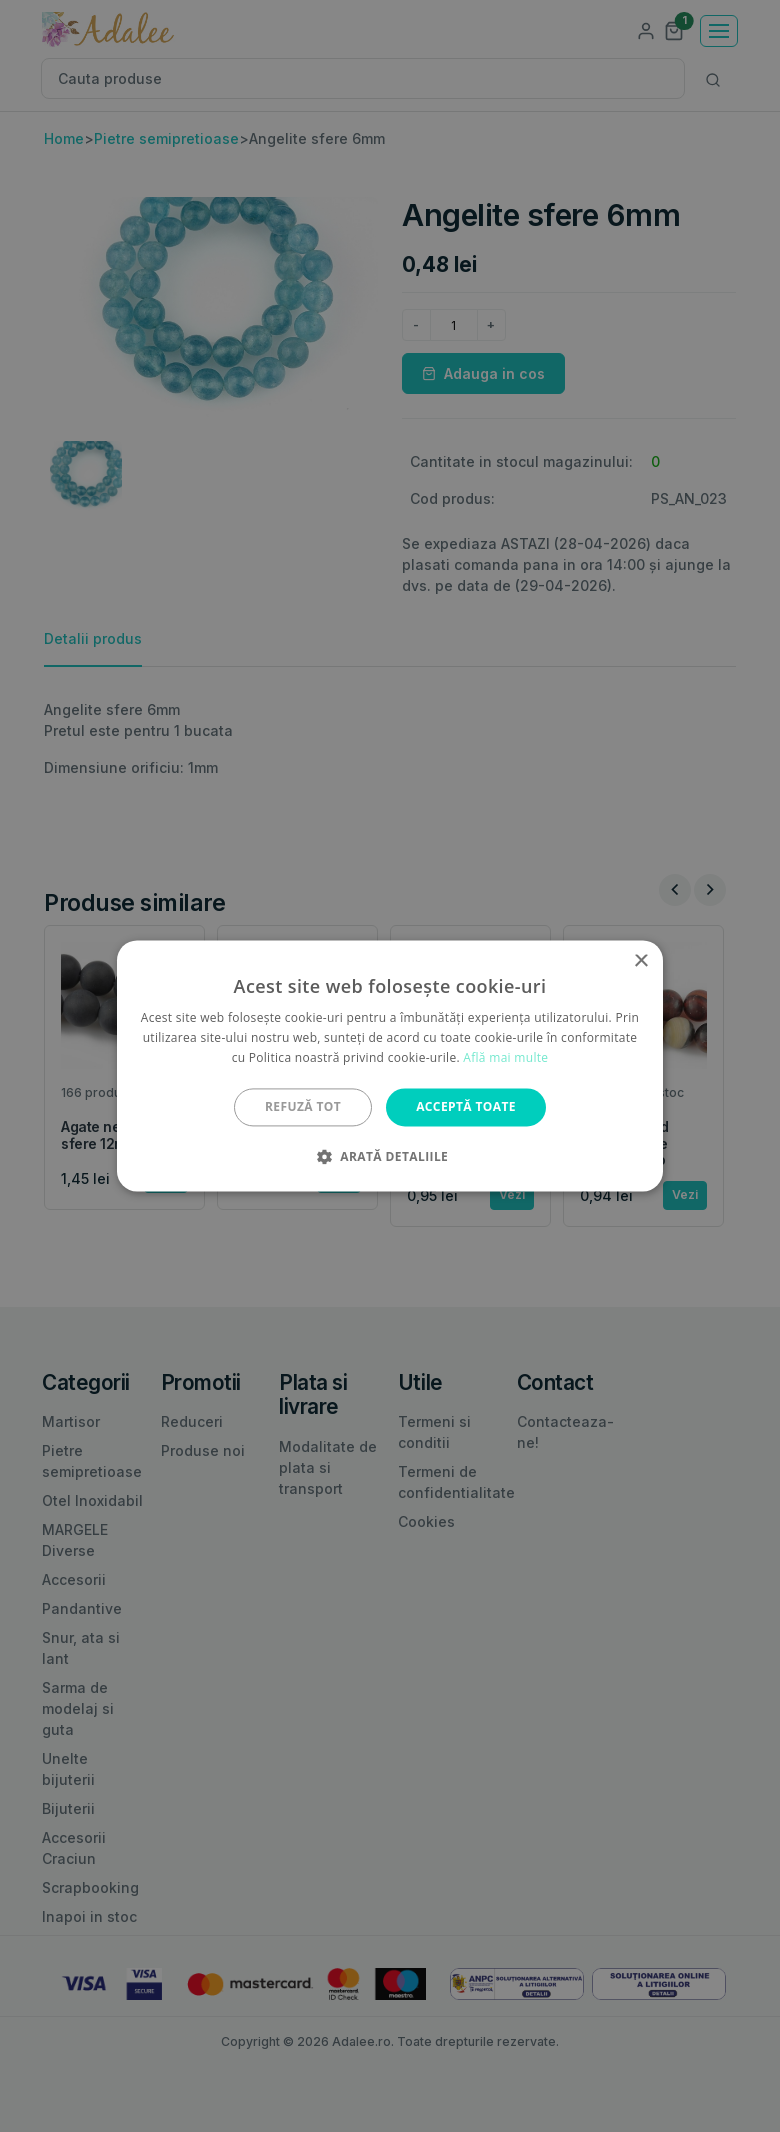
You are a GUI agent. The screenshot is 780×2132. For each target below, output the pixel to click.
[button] (390, 1157)
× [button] (640, 961)
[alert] (390, 1066)
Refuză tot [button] (303, 1106)
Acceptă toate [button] (466, 1106)
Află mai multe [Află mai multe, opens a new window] (505, 1057)
